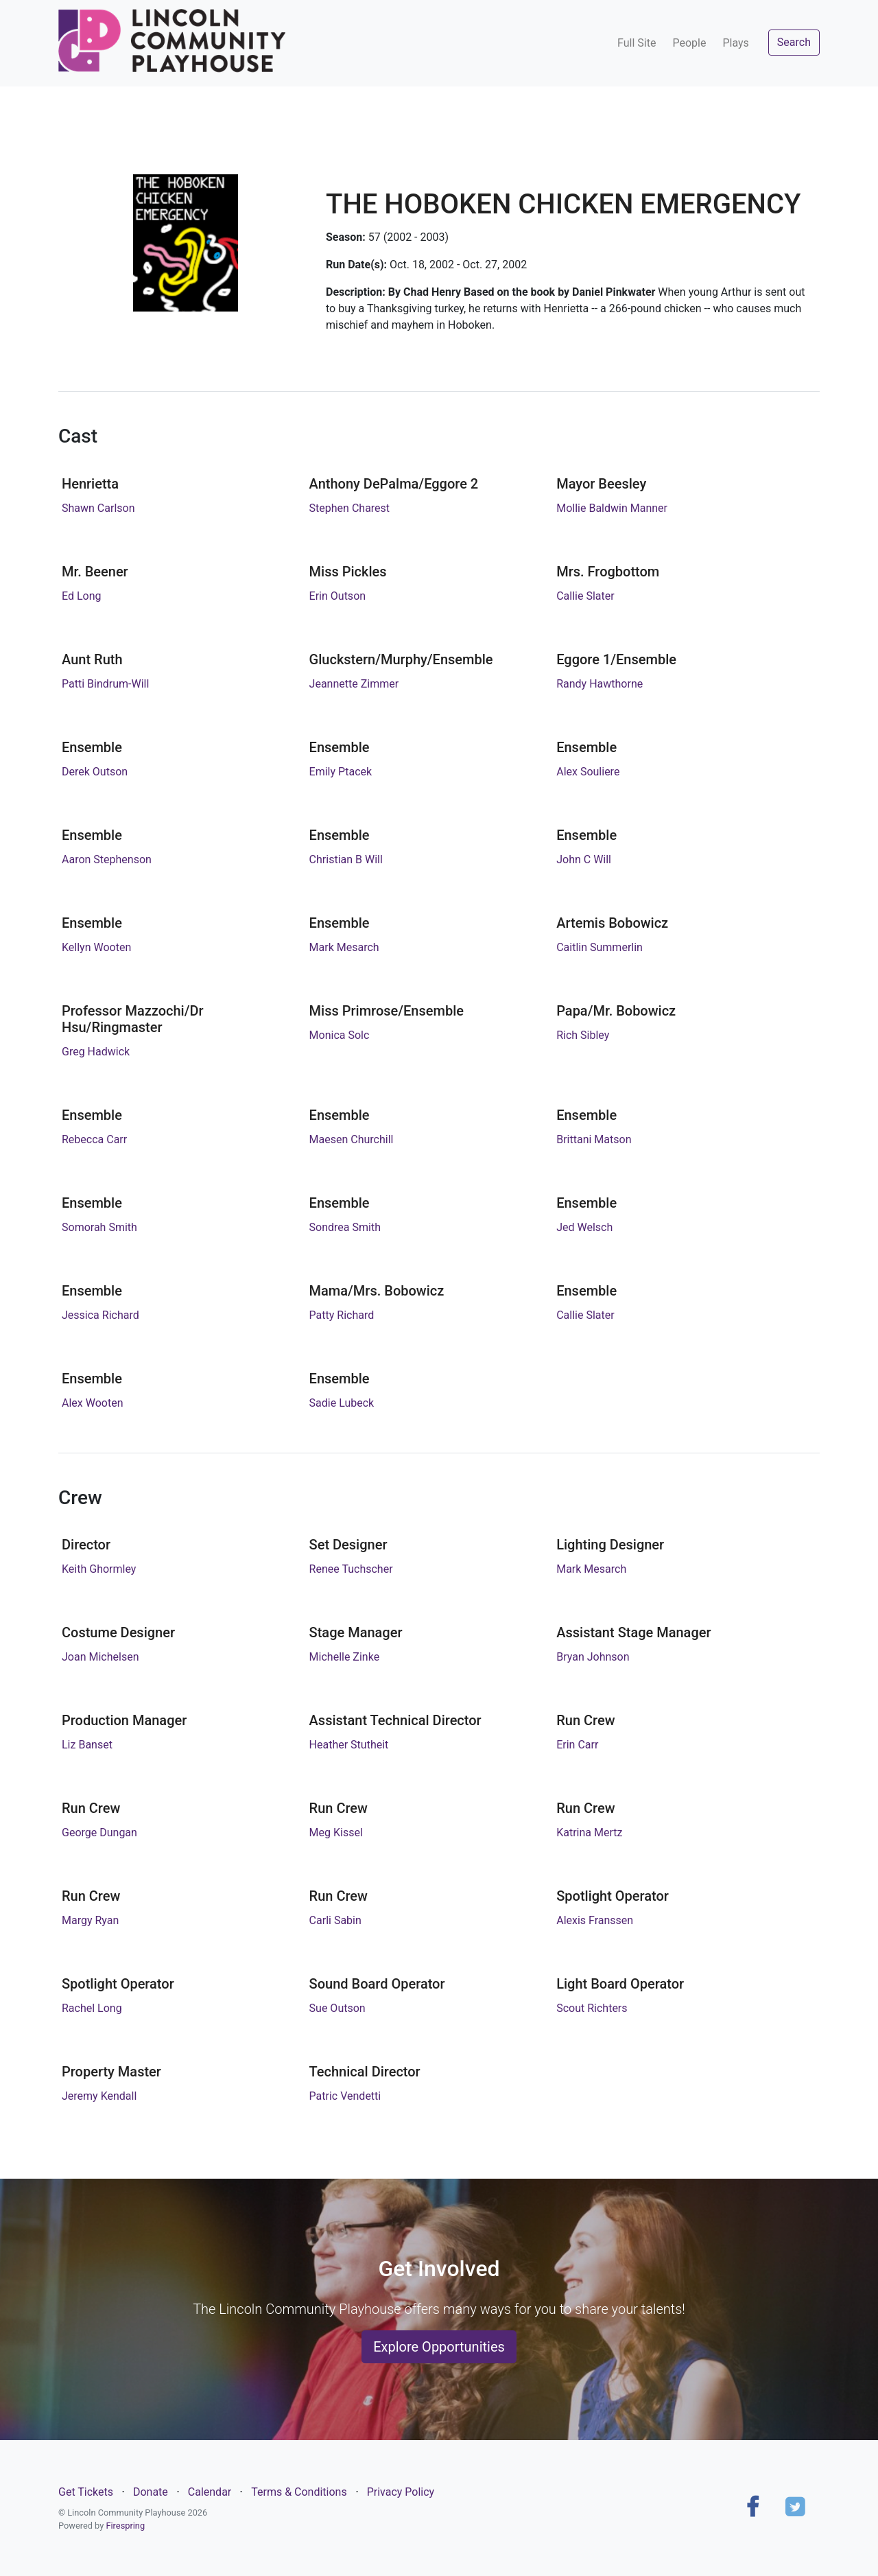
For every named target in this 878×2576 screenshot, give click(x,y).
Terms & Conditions (299, 2491)
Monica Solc (339, 1035)
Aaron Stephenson (107, 859)
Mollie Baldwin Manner (611, 508)
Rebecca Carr (94, 1139)
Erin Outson (337, 595)
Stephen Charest (349, 508)
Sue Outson (337, 2008)
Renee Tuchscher (351, 1569)
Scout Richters (591, 2008)
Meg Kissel (336, 1832)
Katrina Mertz (589, 1832)
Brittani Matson (593, 1139)
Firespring (125, 2525)
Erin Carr (577, 1744)
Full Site (636, 42)
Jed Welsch (584, 1227)
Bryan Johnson (592, 1656)
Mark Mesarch (344, 947)
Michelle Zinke (344, 1656)
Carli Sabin (335, 1920)
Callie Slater (585, 595)
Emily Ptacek (340, 771)
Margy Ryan (90, 1920)
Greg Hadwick (96, 1051)
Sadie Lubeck (342, 1402)
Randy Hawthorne (599, 683)
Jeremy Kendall (99, 2096)
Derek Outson (95, 771)
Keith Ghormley (99, 1569)
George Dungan (99, 1832)
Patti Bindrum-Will (105, 683)
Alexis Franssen (594, 1920)
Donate (150, 2491)
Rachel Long (92, 2008)
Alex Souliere (587, 771)
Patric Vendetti (345, 2096)
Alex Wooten (92, 1402)
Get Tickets (85, 2491)
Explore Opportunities (439, 2347)
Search (794, 42)
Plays (735, 42)
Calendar (209, 2491)
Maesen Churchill (351, 1139)
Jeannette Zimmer (354, 683)
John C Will (583, 859)
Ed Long (82, 595)
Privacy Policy (401, 2491)
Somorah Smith (99, 1227)
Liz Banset (87, 1744)
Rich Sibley (582, 1035)
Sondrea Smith (345, 1227)
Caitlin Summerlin (599, 947)
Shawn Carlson (98, 508)
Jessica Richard (100, 1315)
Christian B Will (346, 859)
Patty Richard (342, 1315)
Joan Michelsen (100, 1656)
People (689, 42)
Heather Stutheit (349, 1744)
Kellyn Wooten (96, 947)
